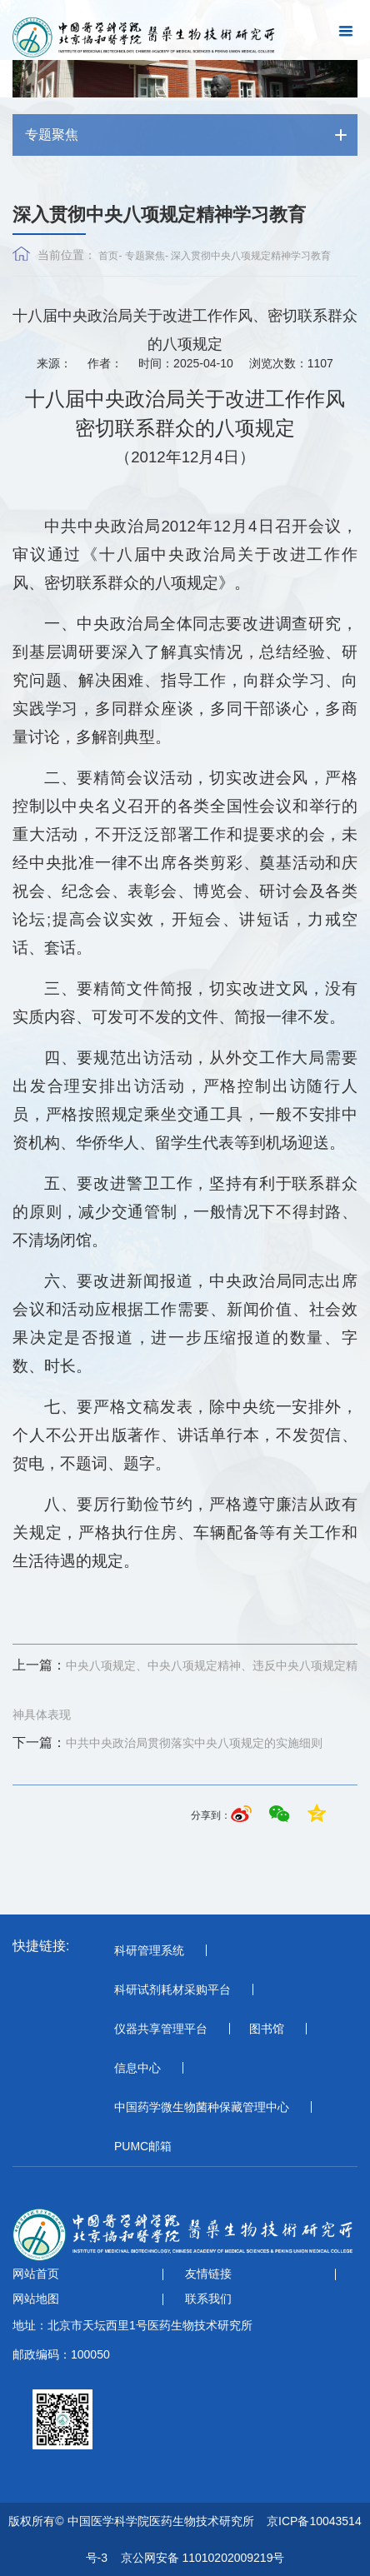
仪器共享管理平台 (161, 2028)
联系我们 (208, 2298)
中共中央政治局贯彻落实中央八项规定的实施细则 (167, 1743)
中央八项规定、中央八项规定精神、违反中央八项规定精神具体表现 (185, 1686)
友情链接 (208, 2273)
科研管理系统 (149, 1950)
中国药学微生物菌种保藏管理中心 (201, 2107)
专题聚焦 (145, 256)
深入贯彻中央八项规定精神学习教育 (251, 256)
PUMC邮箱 (143, 2146)
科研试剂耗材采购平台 (172, 1989)
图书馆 (266, 2028)
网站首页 (35, 2273)
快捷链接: (40, 1946)
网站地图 (35, 2298)
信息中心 (137, 2067)
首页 (108, 256)
